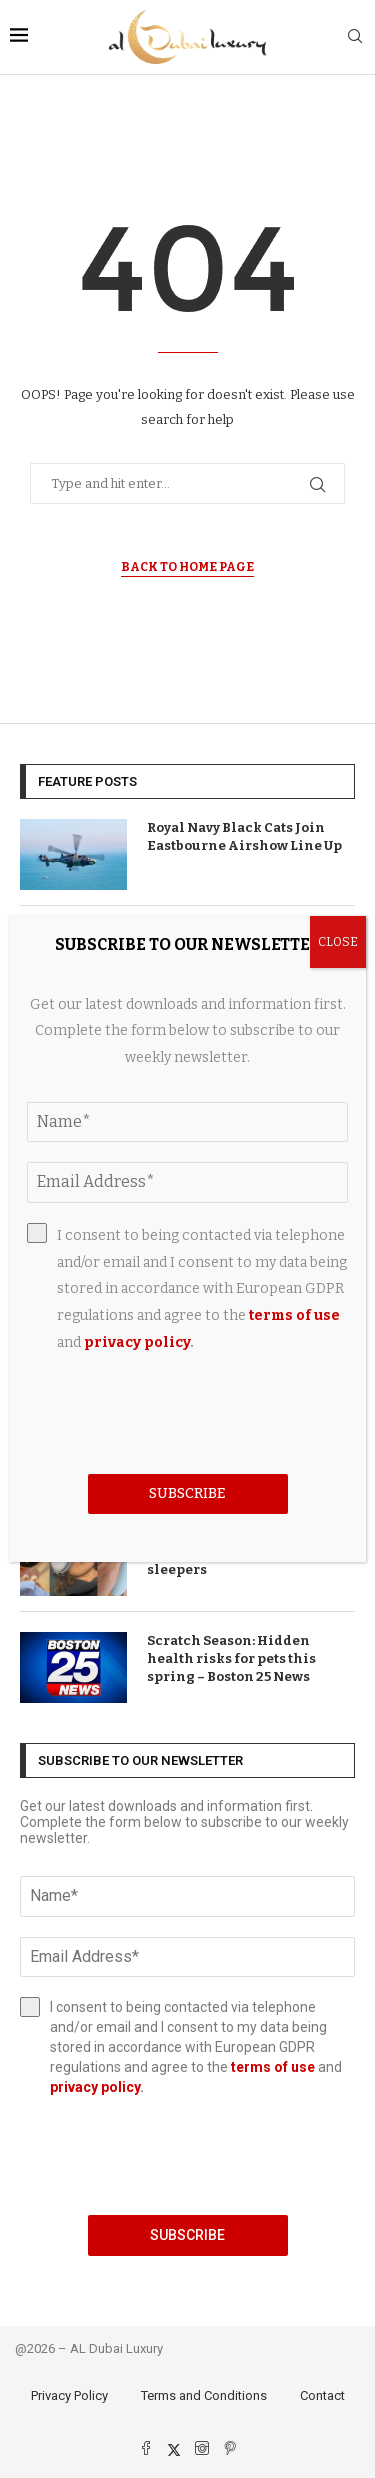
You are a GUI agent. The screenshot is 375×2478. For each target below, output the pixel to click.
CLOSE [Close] (338, 942)
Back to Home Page (187, 567)
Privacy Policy (69, 2395)
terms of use (273, 2067)
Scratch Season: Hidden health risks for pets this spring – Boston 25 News (231, 1658)
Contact (322, 2395)
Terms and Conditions (204, 2395)
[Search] (355, 37)
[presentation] (187, 2156)
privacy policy (95, 2087)
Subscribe (187, 2235)
